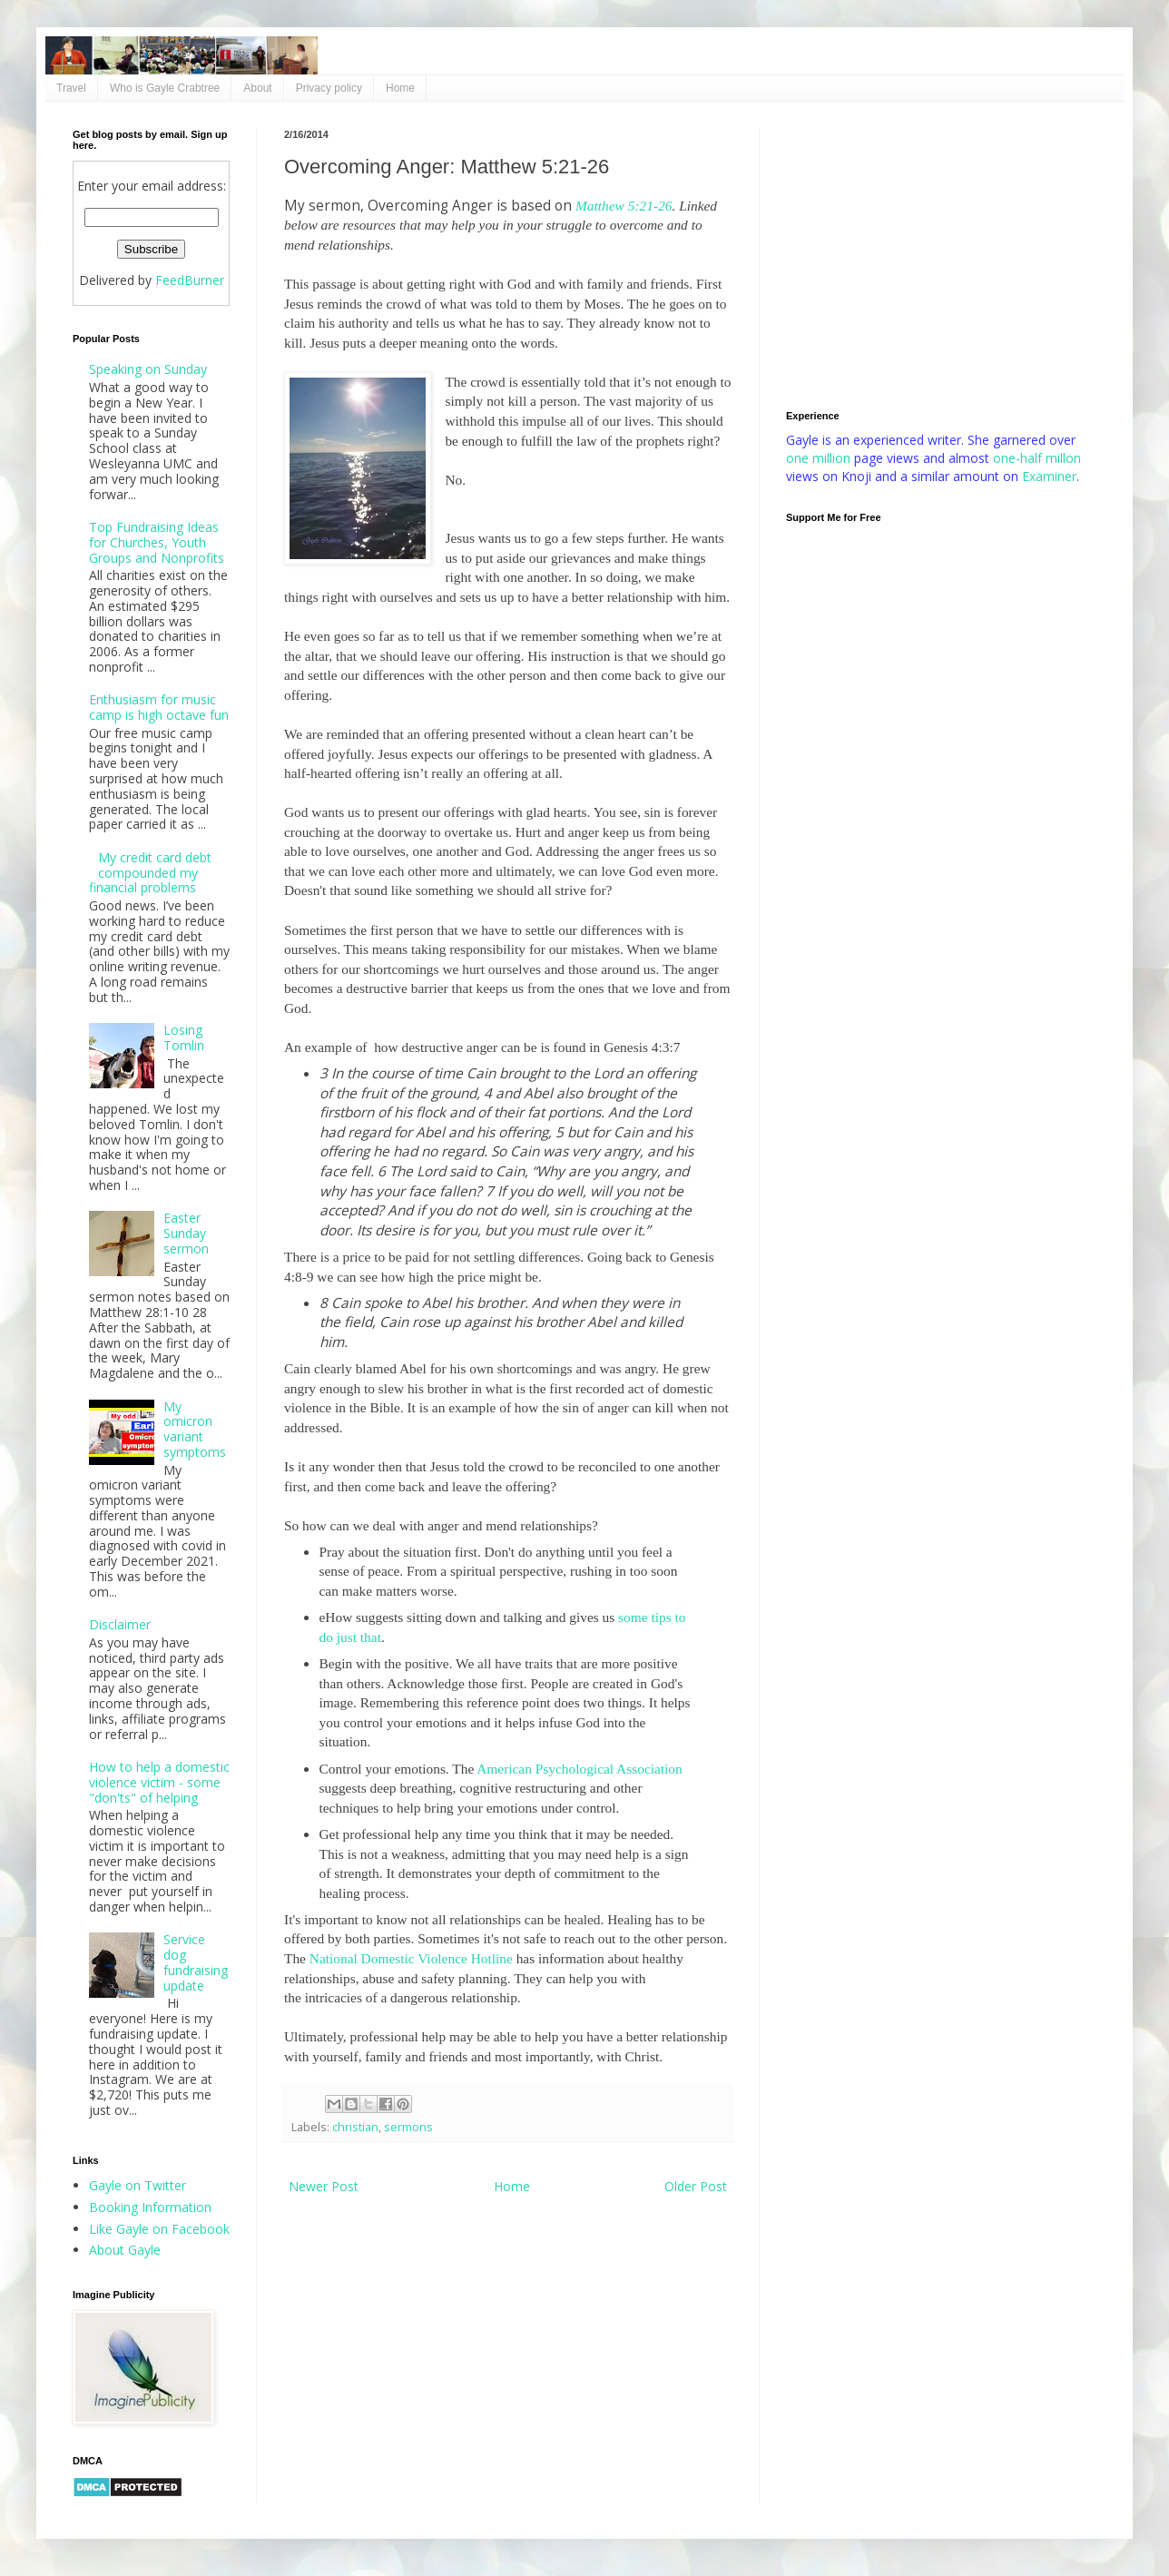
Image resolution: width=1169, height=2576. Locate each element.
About (257, 88)
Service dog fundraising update (195, 1962)
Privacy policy (329, 88)
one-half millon (1037, 458)
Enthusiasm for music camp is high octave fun (159, 707)
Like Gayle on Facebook (159, 2228)
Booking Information (150, 2207)
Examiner (1049, 476)
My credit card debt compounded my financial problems (150, 873)
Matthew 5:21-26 (623, 205)
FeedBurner (189, 280)
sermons (408, 2127)
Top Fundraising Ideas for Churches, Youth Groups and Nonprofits (156, 542)
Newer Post (324, 2186)
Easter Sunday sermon (186, 1233)
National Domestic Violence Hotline (411, 1958)
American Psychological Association (579, 1768)
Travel (71, 88)
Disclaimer (120, 1624)
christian (355, 2127)
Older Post (695, 2186)
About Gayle (125, 2249)
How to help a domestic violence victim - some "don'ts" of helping (159, 1782)
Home (400, 88)
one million (820, 458)
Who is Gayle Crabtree (165, 88)
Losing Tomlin (183, 1037)
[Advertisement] (941, 256)
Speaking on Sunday (148, 369)
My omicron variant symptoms (194, 1429)
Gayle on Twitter (137, 2185)
